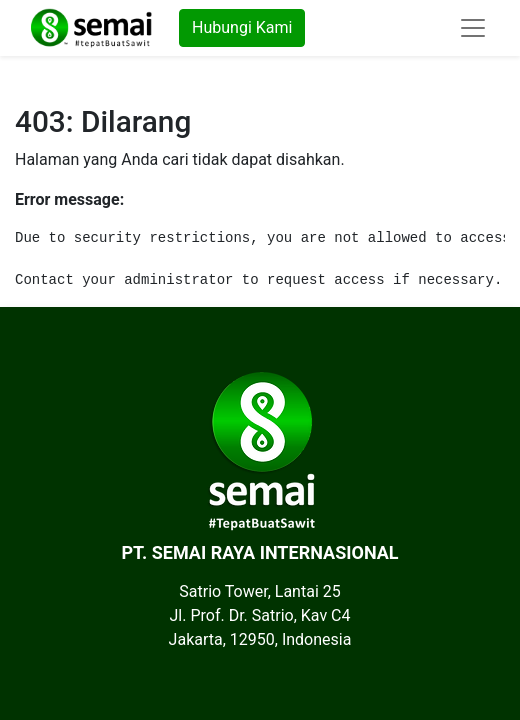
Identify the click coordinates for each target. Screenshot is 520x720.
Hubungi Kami (242, 27)
